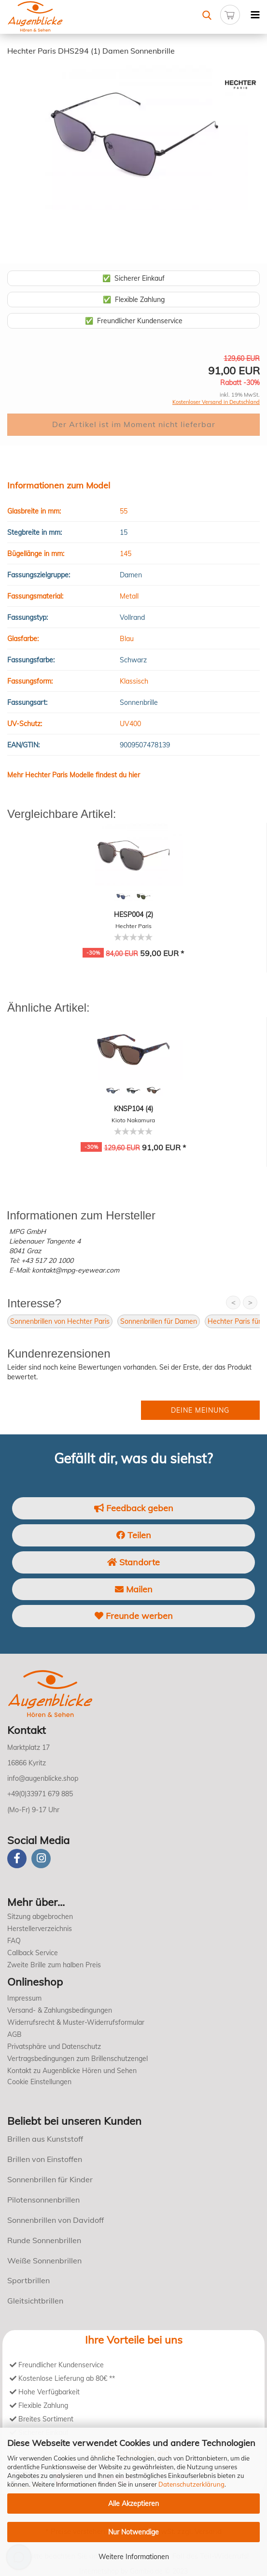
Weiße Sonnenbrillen (44, 2260)
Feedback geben (133, 1508)
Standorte (133, 1562)
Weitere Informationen (133, 2556)
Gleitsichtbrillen (35, 2300)
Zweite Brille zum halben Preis (54, 1965)
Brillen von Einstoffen (44, 2159)
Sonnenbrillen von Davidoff (55, 2220)
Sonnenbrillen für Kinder (50, 2179)
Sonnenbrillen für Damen (158, 1321)
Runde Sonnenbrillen (44, 2240)
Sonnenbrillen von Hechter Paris (60, 1321)
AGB (14, 2034)
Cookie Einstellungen (39, 2081)
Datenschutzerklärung (191, 2484)
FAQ (14, 1940)
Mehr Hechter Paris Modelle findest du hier (73, 775)
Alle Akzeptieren (133, 2503)
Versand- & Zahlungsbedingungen (59, 2010)
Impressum (24, 1998)
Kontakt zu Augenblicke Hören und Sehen (72, 2070)
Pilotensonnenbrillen (43, 2199)
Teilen (133, 1535)
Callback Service (32, 1952)
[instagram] (41, 1858)
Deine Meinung (200, 1410)
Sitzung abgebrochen (40, 1916)
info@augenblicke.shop (42, 1778)
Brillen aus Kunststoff (45, 2139)
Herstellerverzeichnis (39, 1928)
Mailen (134, 1589)
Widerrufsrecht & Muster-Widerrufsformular (75, 2022)
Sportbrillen (28, 2280)
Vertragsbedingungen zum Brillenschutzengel (77, 2058)
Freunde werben (134, 1615)
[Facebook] (17, 1858)
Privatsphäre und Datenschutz (54, 2046)
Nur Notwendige (133, 2532)
